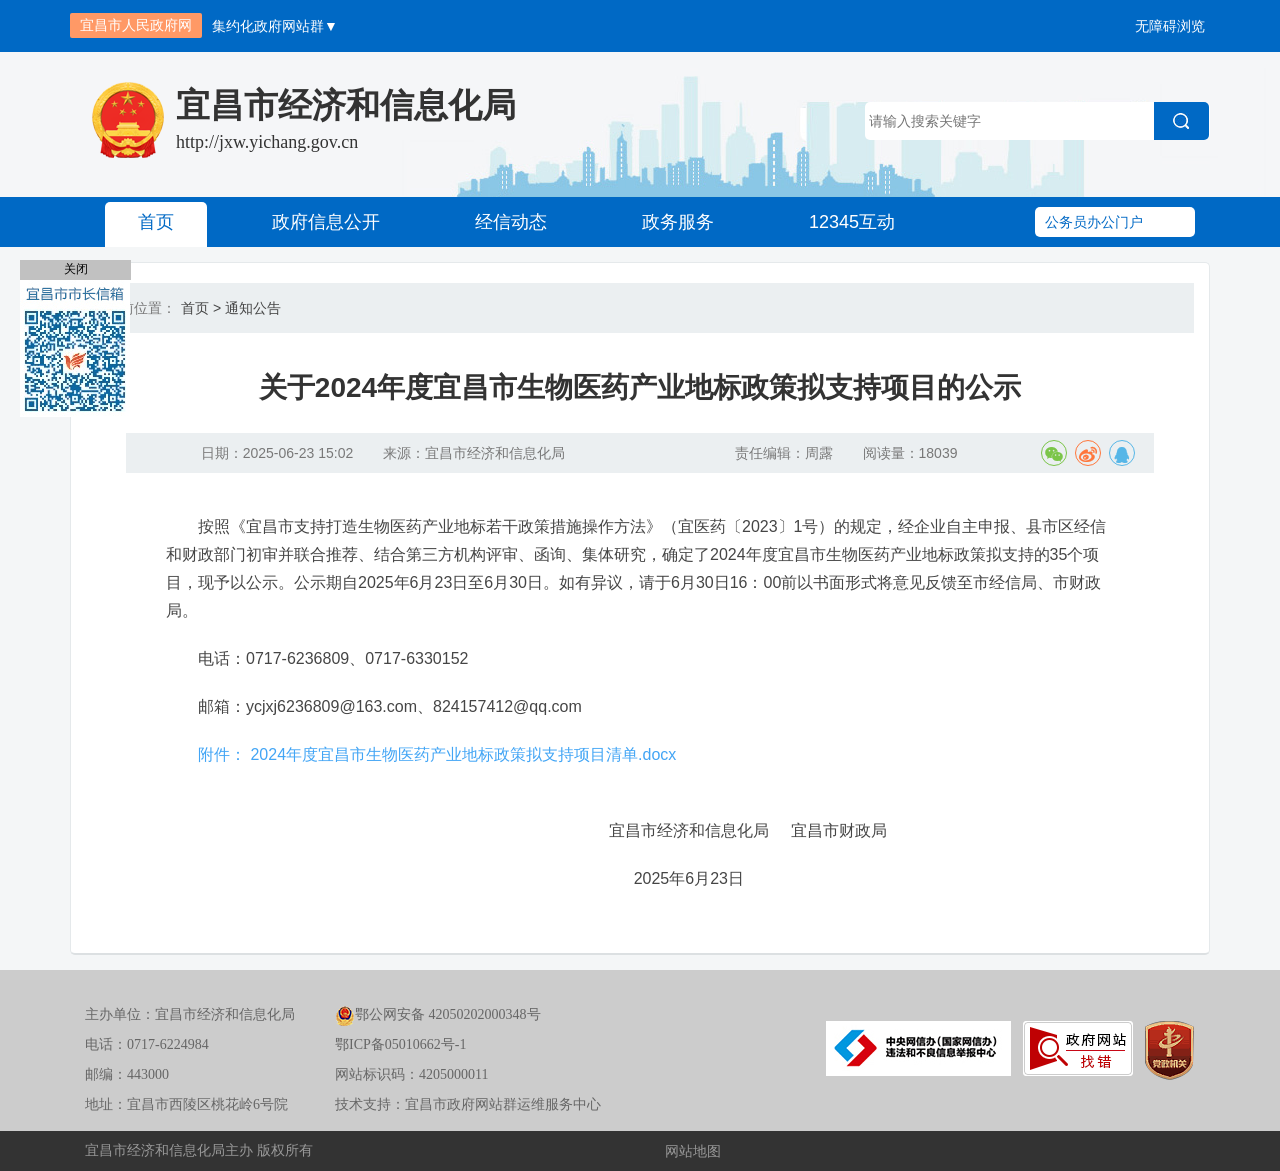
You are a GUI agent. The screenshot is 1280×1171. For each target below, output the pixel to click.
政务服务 (678, 222)
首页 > (201, 308)
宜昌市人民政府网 (136, 25)
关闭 (76, 269)
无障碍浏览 (1170, 26)
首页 (156, 222)
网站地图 (693, 1151)
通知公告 (253, 308)
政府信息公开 (326, 222)
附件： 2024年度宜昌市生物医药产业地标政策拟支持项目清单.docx (437, 754)
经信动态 (511, 222)
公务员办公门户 (1094, 222)
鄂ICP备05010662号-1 (400, 1044)
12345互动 (852, 222)
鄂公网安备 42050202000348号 (438, 1014)
